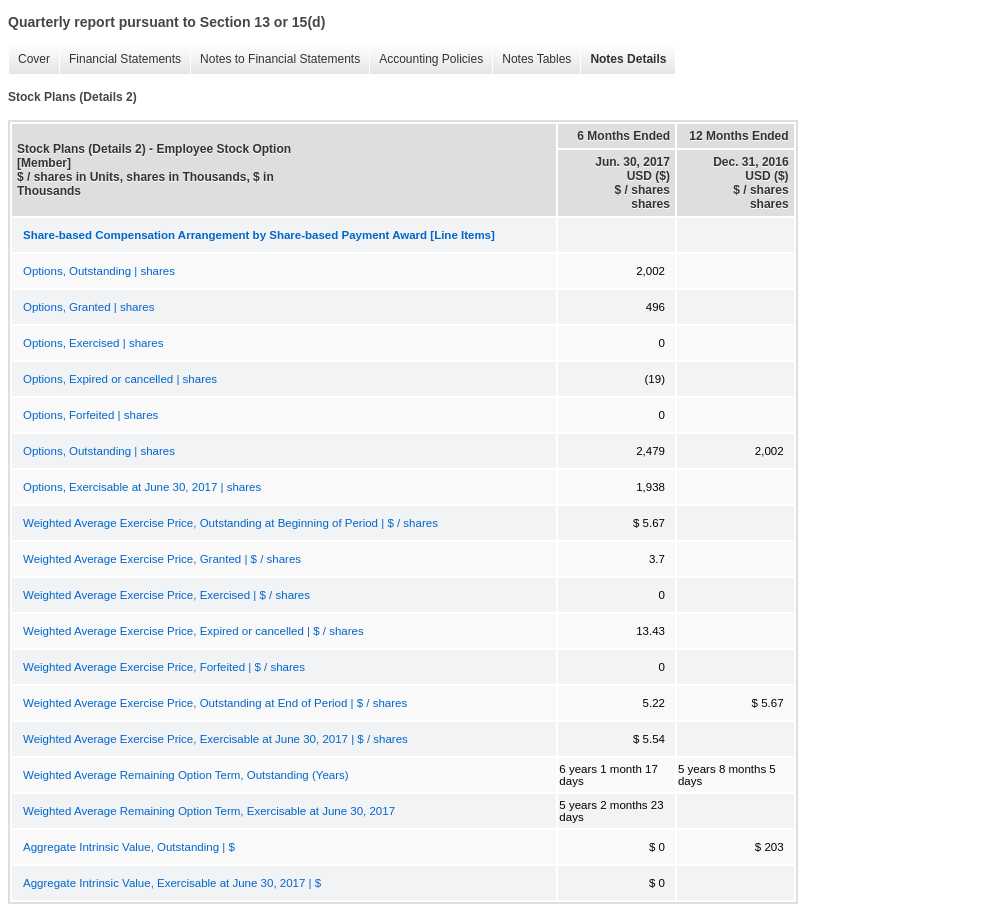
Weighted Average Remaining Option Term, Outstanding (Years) (186, 775)
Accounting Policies (426, 59)
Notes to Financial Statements (275, 59)
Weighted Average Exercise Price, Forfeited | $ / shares (164, 667)
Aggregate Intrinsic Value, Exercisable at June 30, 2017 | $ (172, 883)
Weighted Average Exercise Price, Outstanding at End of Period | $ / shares (215, 703)
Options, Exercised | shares (93, 343)
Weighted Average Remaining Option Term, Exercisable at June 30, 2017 (209, 811)
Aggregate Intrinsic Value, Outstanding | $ (129, 847)
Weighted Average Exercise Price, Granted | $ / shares (162, 559)
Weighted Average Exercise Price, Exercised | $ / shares (166, 595)
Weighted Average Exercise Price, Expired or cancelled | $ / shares (193, 631)
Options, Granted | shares (88, 307)
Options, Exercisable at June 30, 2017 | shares (142, 487)
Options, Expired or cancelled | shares (120, 379)
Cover (29, 59)
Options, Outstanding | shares (99, 271)
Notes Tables (531, 59)
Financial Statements (120, 59)
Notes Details (623, 59)
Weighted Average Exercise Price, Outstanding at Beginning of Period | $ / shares (230, 523)
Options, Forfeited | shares (90, 415)
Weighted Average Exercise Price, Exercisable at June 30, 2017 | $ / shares (215, 739)
